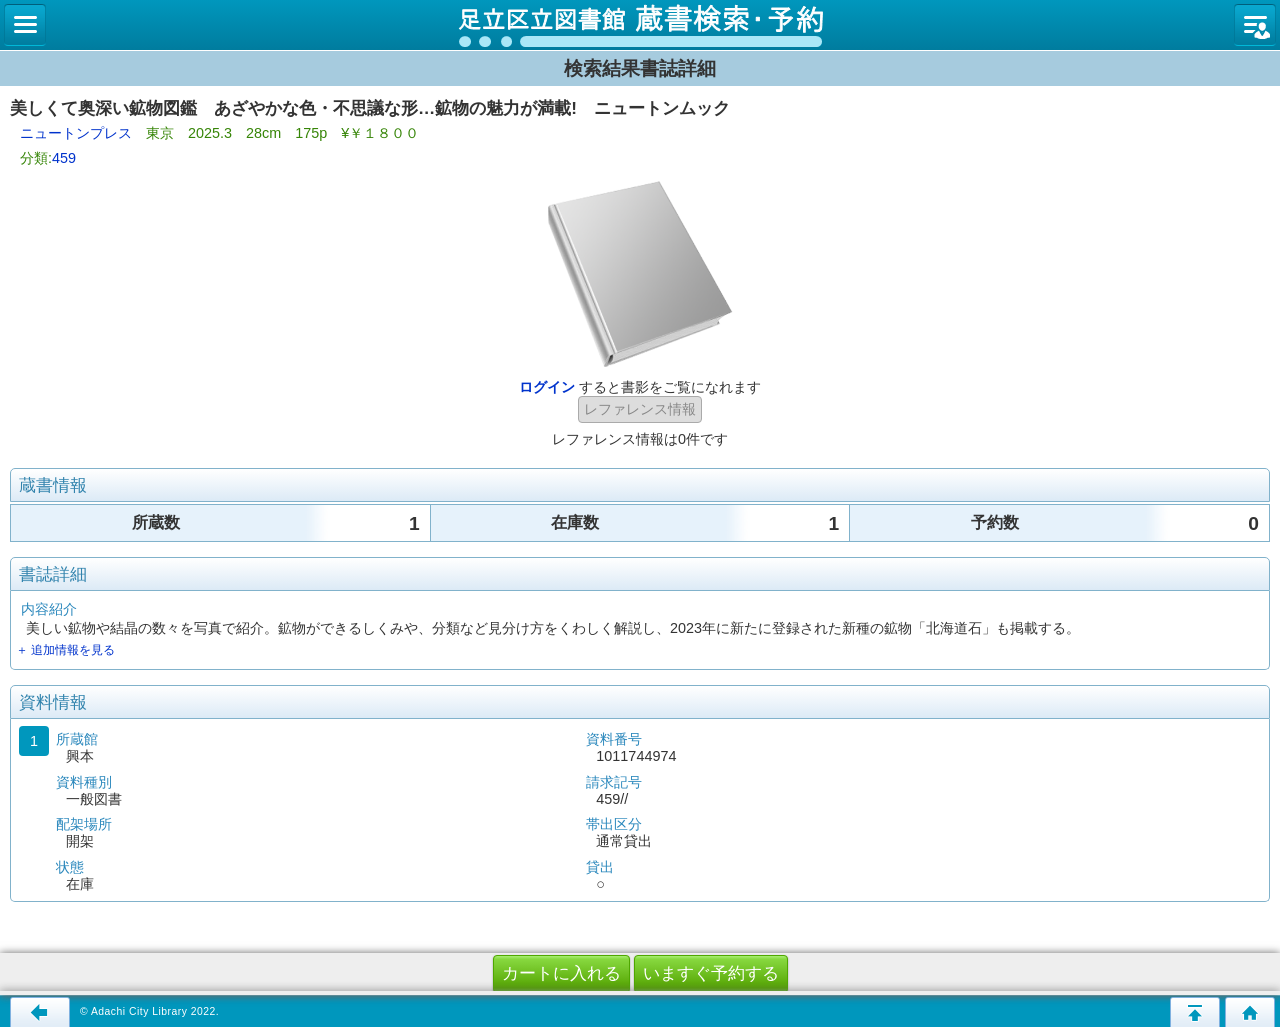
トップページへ (1250, 1012)
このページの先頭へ (1195, 1012)
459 (64, 158)
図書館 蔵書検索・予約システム (640, 25)
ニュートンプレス (76, 133)
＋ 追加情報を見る (65, 650)
